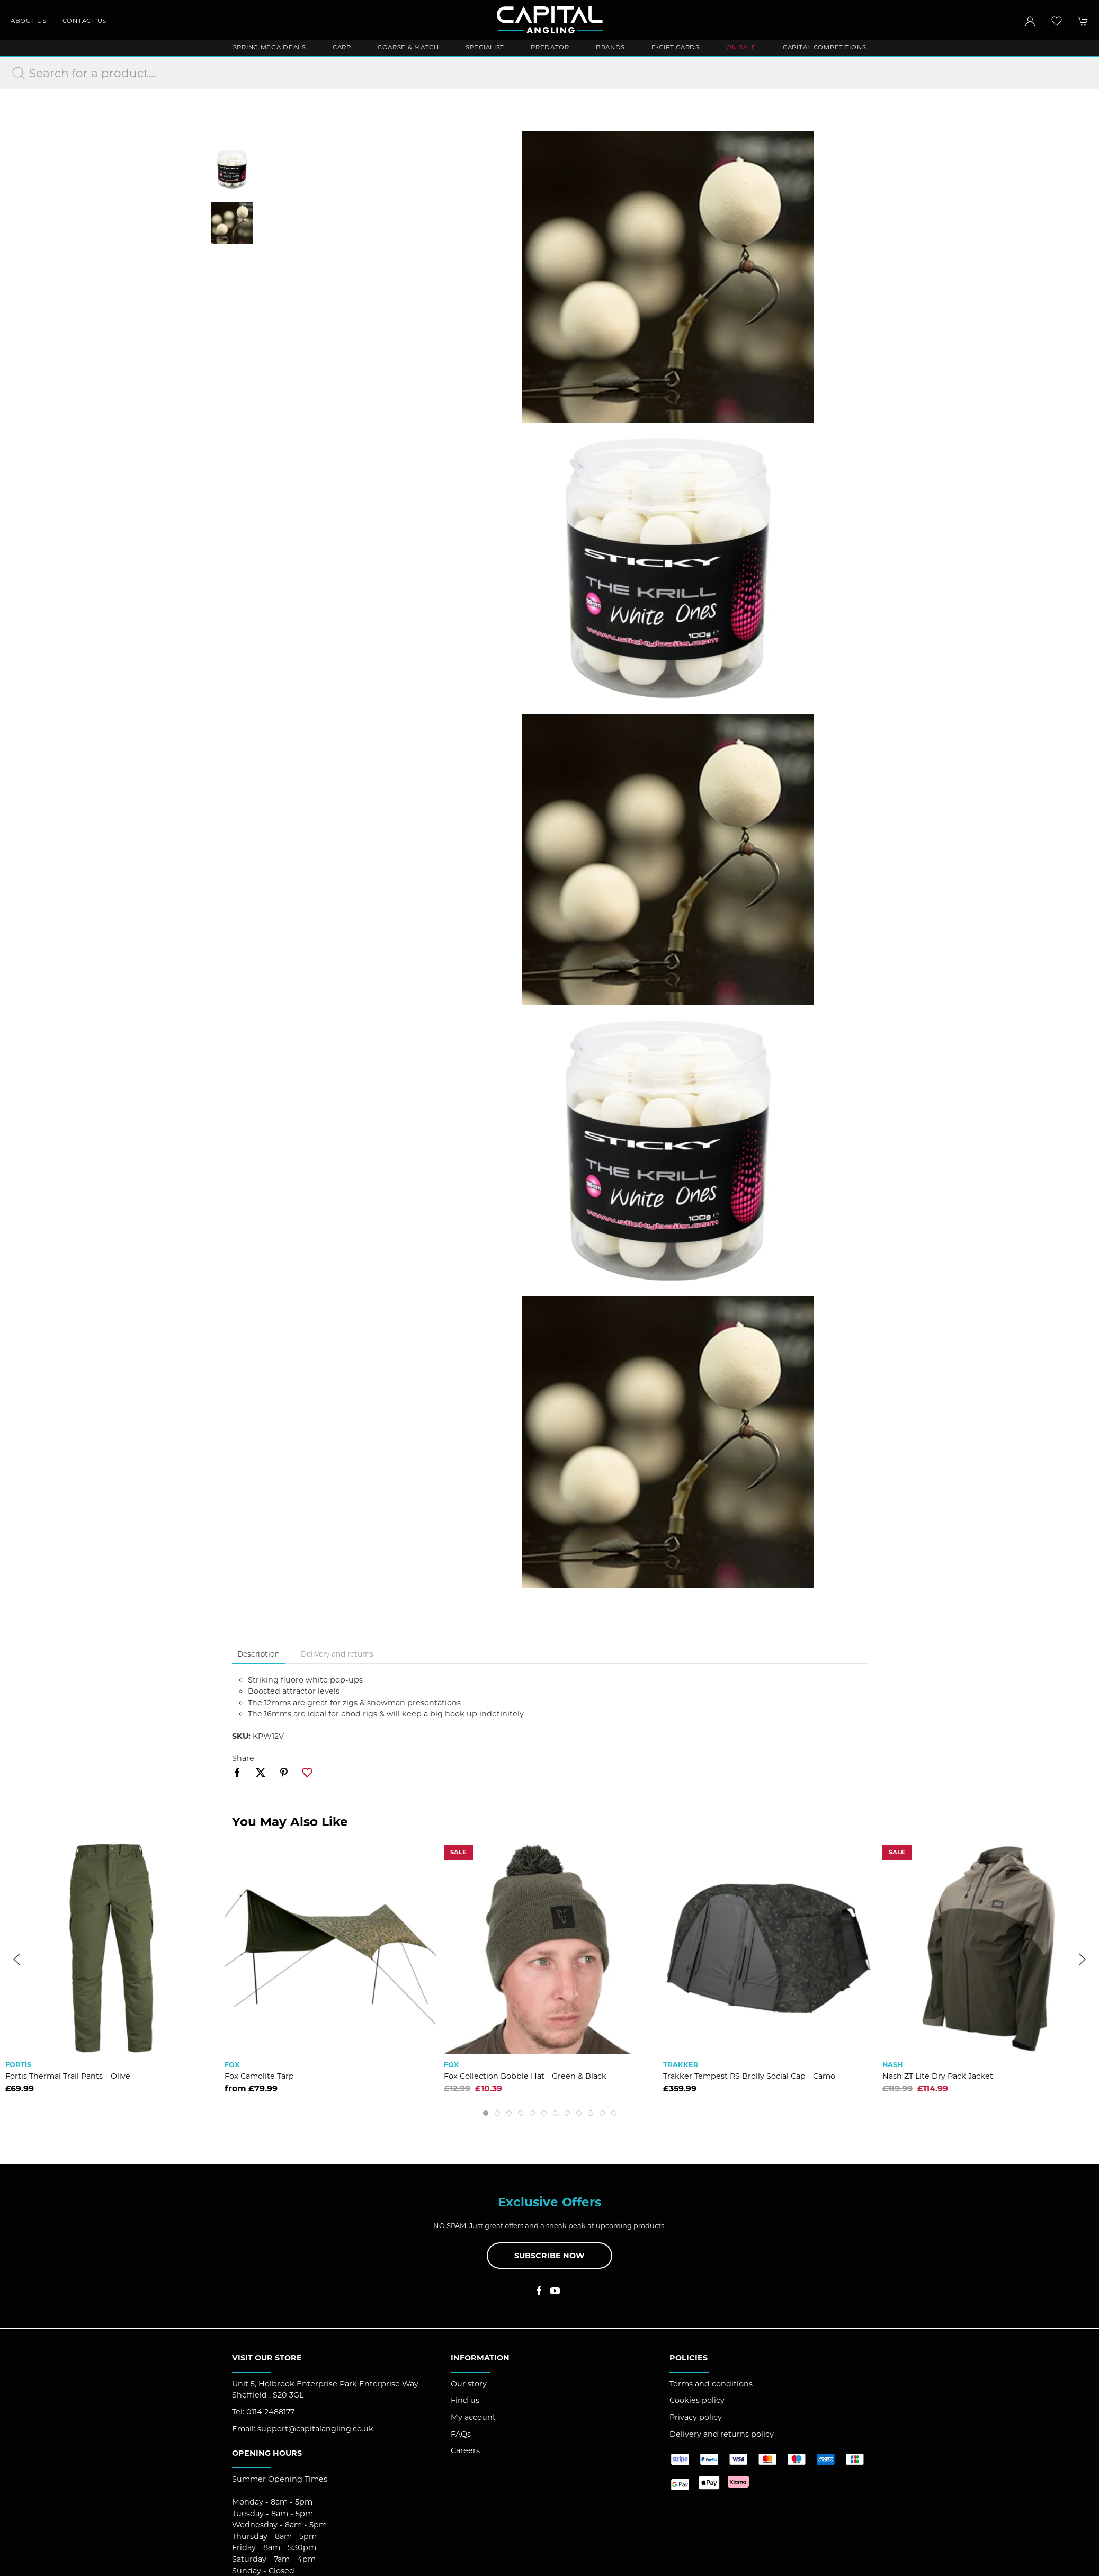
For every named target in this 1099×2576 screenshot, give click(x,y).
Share (243, 1758)
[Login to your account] (1030, 21)
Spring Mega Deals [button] (269, 47)
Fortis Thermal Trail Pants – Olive (67, 2075)
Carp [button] (342, 47)
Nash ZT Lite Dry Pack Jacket (937, 2075)
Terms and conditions (711, 2384)
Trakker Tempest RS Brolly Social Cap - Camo (749, 2075)
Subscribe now (549, 2255)
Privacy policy (695, 2417)
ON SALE (741, 47)
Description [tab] (258, 1654)
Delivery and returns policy (721, 2434)
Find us (465, 2400)
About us (29, 20)
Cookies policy (697, 2400)
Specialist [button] (485, 47)
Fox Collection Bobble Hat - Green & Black (525, 2075)
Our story (469, 2384)
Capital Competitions (824, 47)
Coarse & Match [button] (408, 47)
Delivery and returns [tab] (337, 1654)
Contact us (84, 20)
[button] (1056, 21)
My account (473, 2417)
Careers (465, 2450)
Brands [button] (610, 47)
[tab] (485, 2113)
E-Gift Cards (675, 47)
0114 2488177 (270, 2412)
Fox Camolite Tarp (259, 2075)
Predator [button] (550, 47)
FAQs (461, 2434)
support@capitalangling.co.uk (315, 2429)
